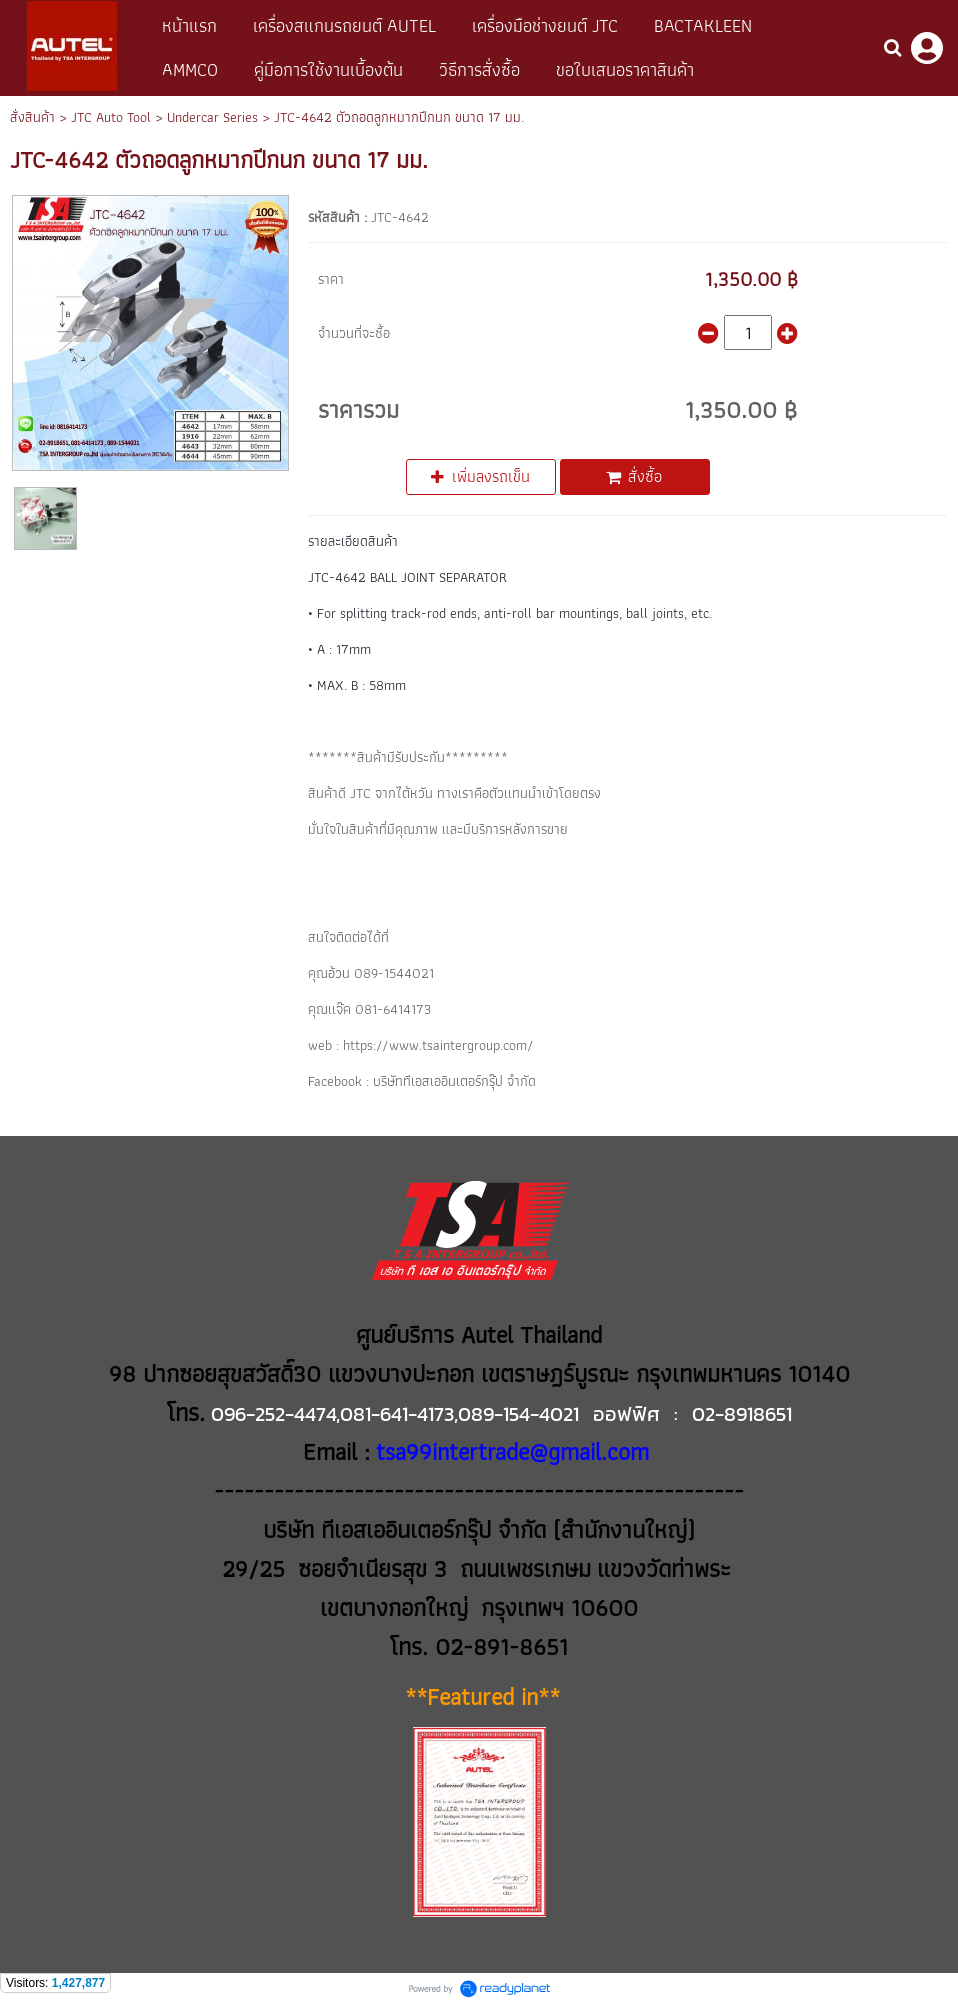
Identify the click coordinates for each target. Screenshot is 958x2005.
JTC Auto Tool (111, 117)
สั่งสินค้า (32, 117)
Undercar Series (212, 117)
